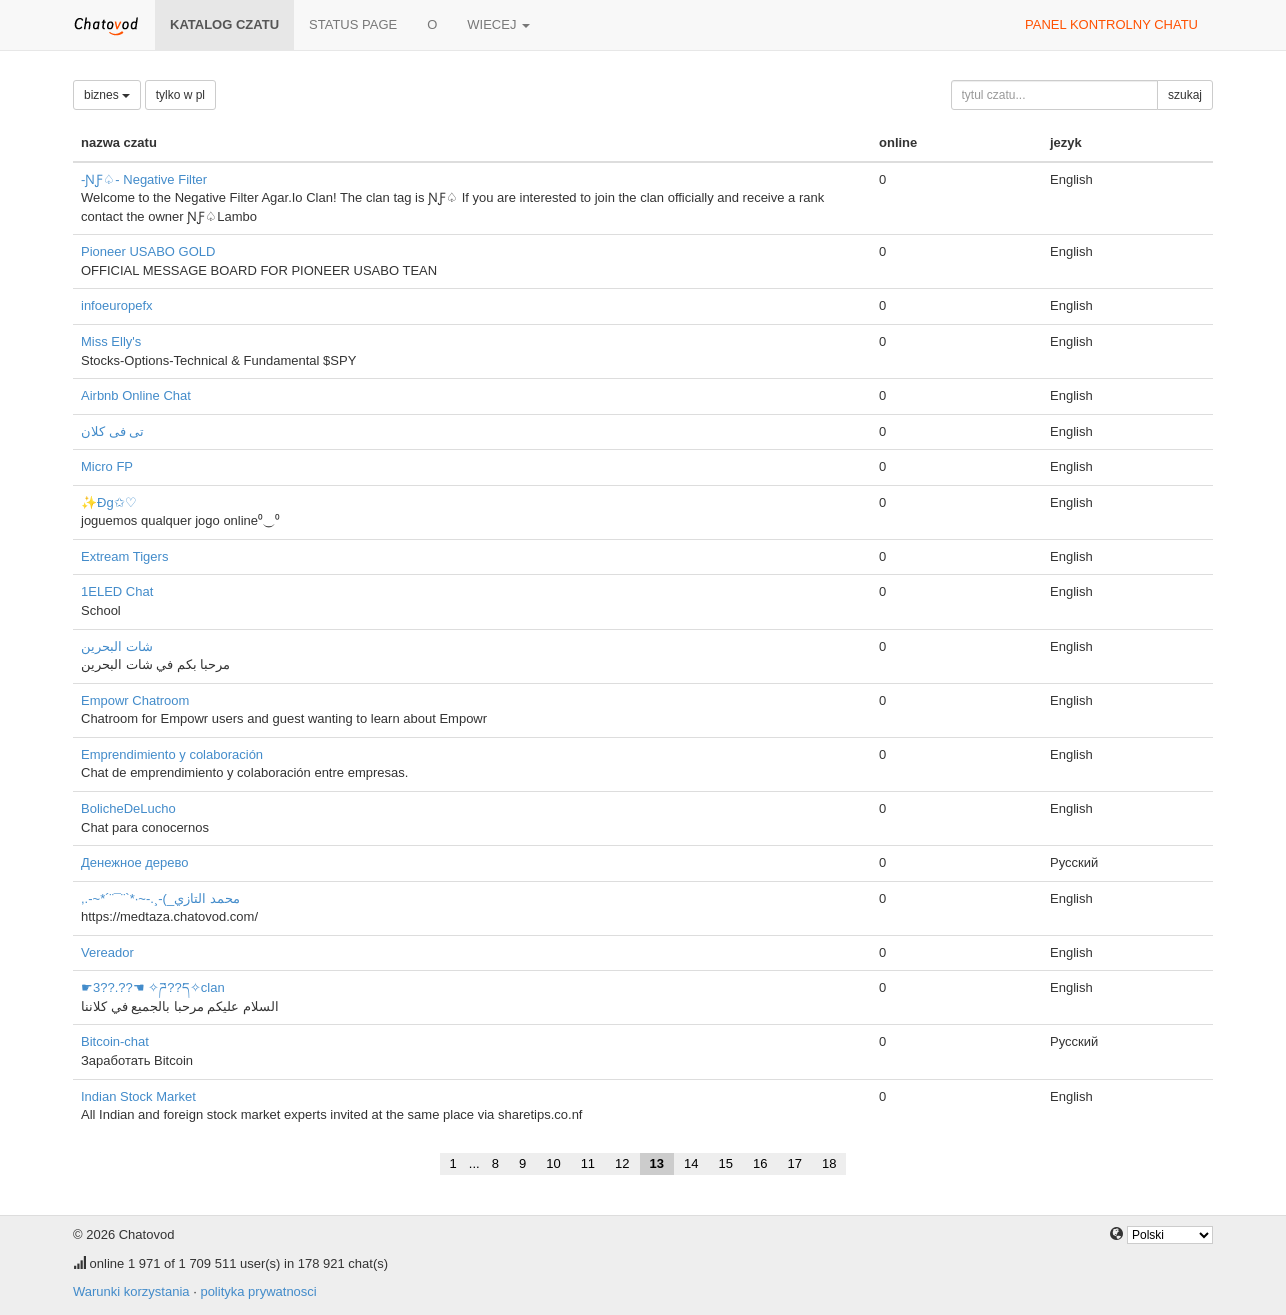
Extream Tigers (124, 556)
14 (691, 1163)
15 (726, 1163)
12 (622, 1163)
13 (657, 1163)
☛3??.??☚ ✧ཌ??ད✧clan (153, 987)
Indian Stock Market (138, 1096)
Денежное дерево (135, 862)
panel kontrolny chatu (1111, 24)
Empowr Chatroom (135, 700)
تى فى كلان (112, 431)
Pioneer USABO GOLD (148, 251)
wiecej (498, 24)
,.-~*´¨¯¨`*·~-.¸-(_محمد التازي (160, 898)
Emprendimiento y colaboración (172, 754)
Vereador (107, 952)
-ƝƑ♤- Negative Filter (144, 179)
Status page (353, 24)
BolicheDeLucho (128, 808)
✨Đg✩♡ (109, 502)
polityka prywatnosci (258, 1291)
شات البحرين (117, 646)
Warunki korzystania (131, 1291)
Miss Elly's (111, 341)
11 (588, 1163)
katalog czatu (224, 24)
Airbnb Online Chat (136, 395)
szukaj (1185, 95)
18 (829, 1163)
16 (760, 1163)
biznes (107, 95)
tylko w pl (180, 95)
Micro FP (107, 466)
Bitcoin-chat (115, 1041)
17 (794, 1163)
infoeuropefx (117, 305)
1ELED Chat (117, 591)
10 (553, 1163)
